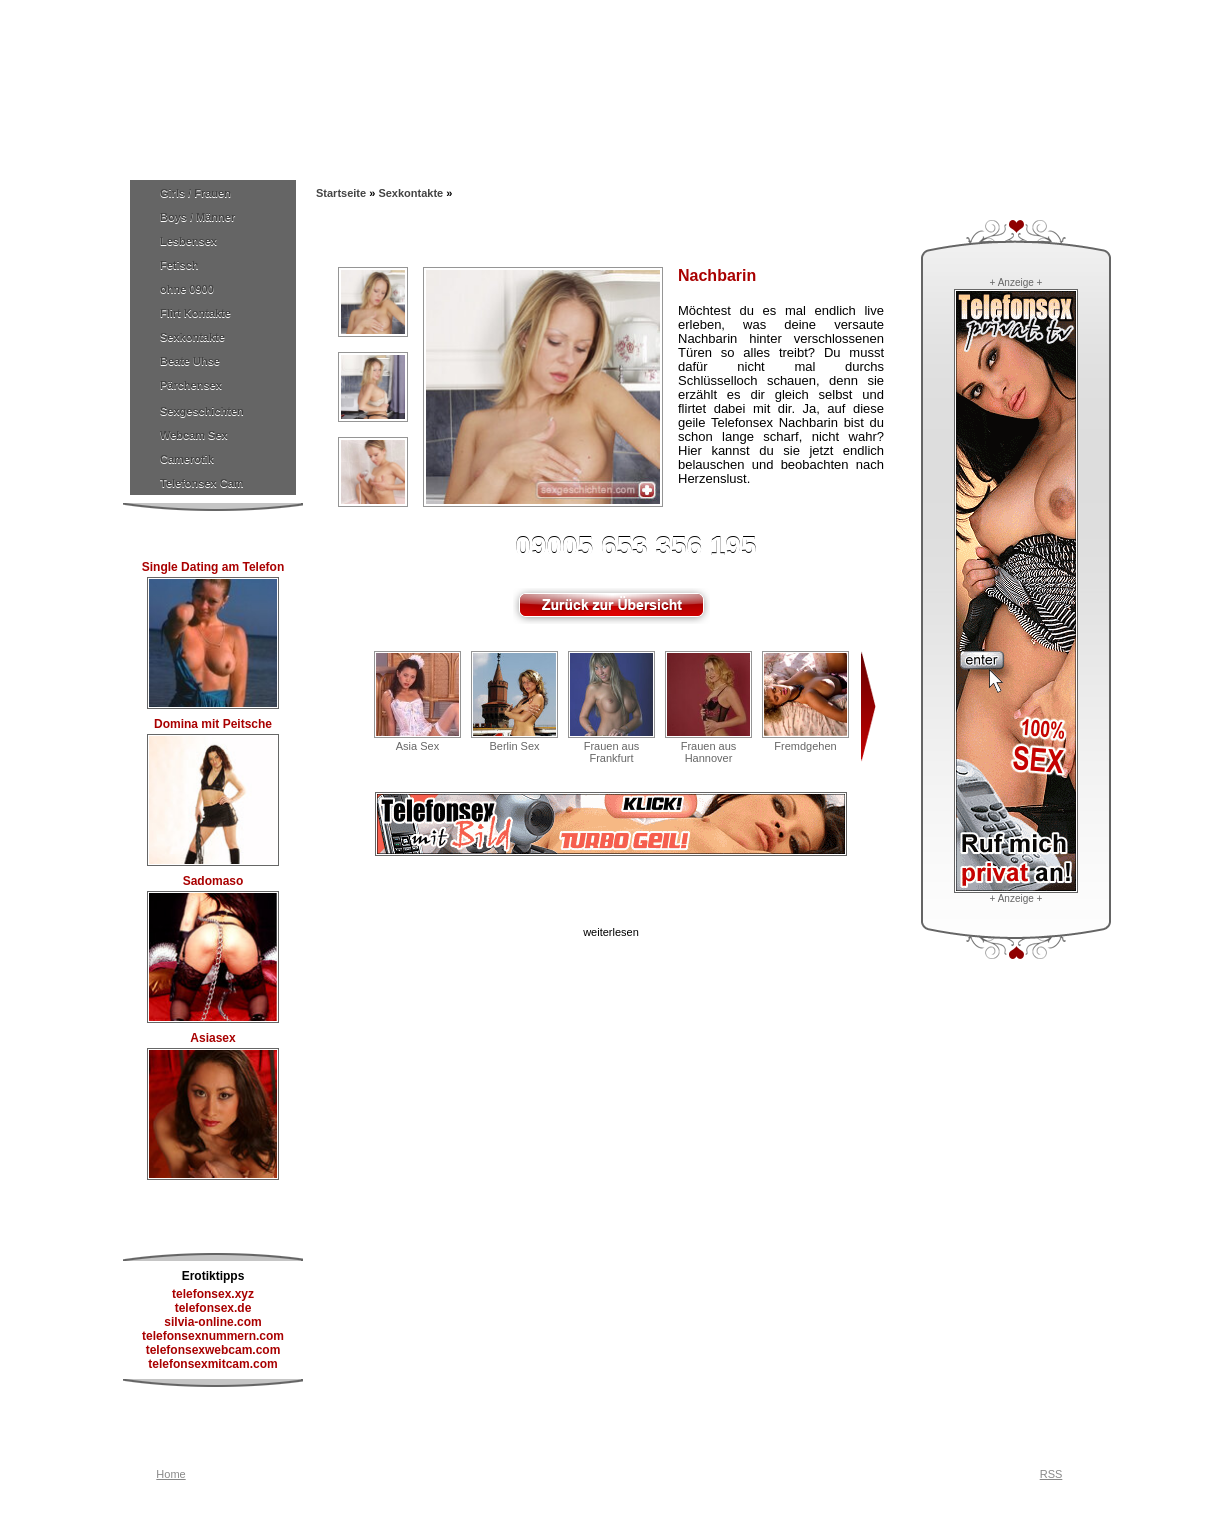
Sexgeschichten (202, 411)
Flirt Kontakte (195, 313)
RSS (1051, 1474)
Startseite (341, 193)
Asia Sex (417, 746)
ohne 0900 (187, 289)
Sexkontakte (192, 337)
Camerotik (187, 459)
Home (170, 1474)
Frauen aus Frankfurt (612, 752)
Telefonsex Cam (202, 483)
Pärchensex (191, 385)
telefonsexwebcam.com (213, 1350)
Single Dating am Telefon (213, 567)
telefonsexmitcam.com (212, 1364)
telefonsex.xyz (213, 1294)
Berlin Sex (514, 746)
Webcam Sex (194, 435)
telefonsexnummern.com (213, 1336)
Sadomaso (213, 881)
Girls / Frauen (195, 193)
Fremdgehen (805, 746)
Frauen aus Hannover (709, 752)
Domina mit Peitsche (213, 724)
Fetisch (179, 265)
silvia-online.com (212, 1322)
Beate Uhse (190, 361)
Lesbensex (188, 241)
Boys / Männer (197, 217)
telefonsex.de (213, 1308)
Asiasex (212, 1038)
